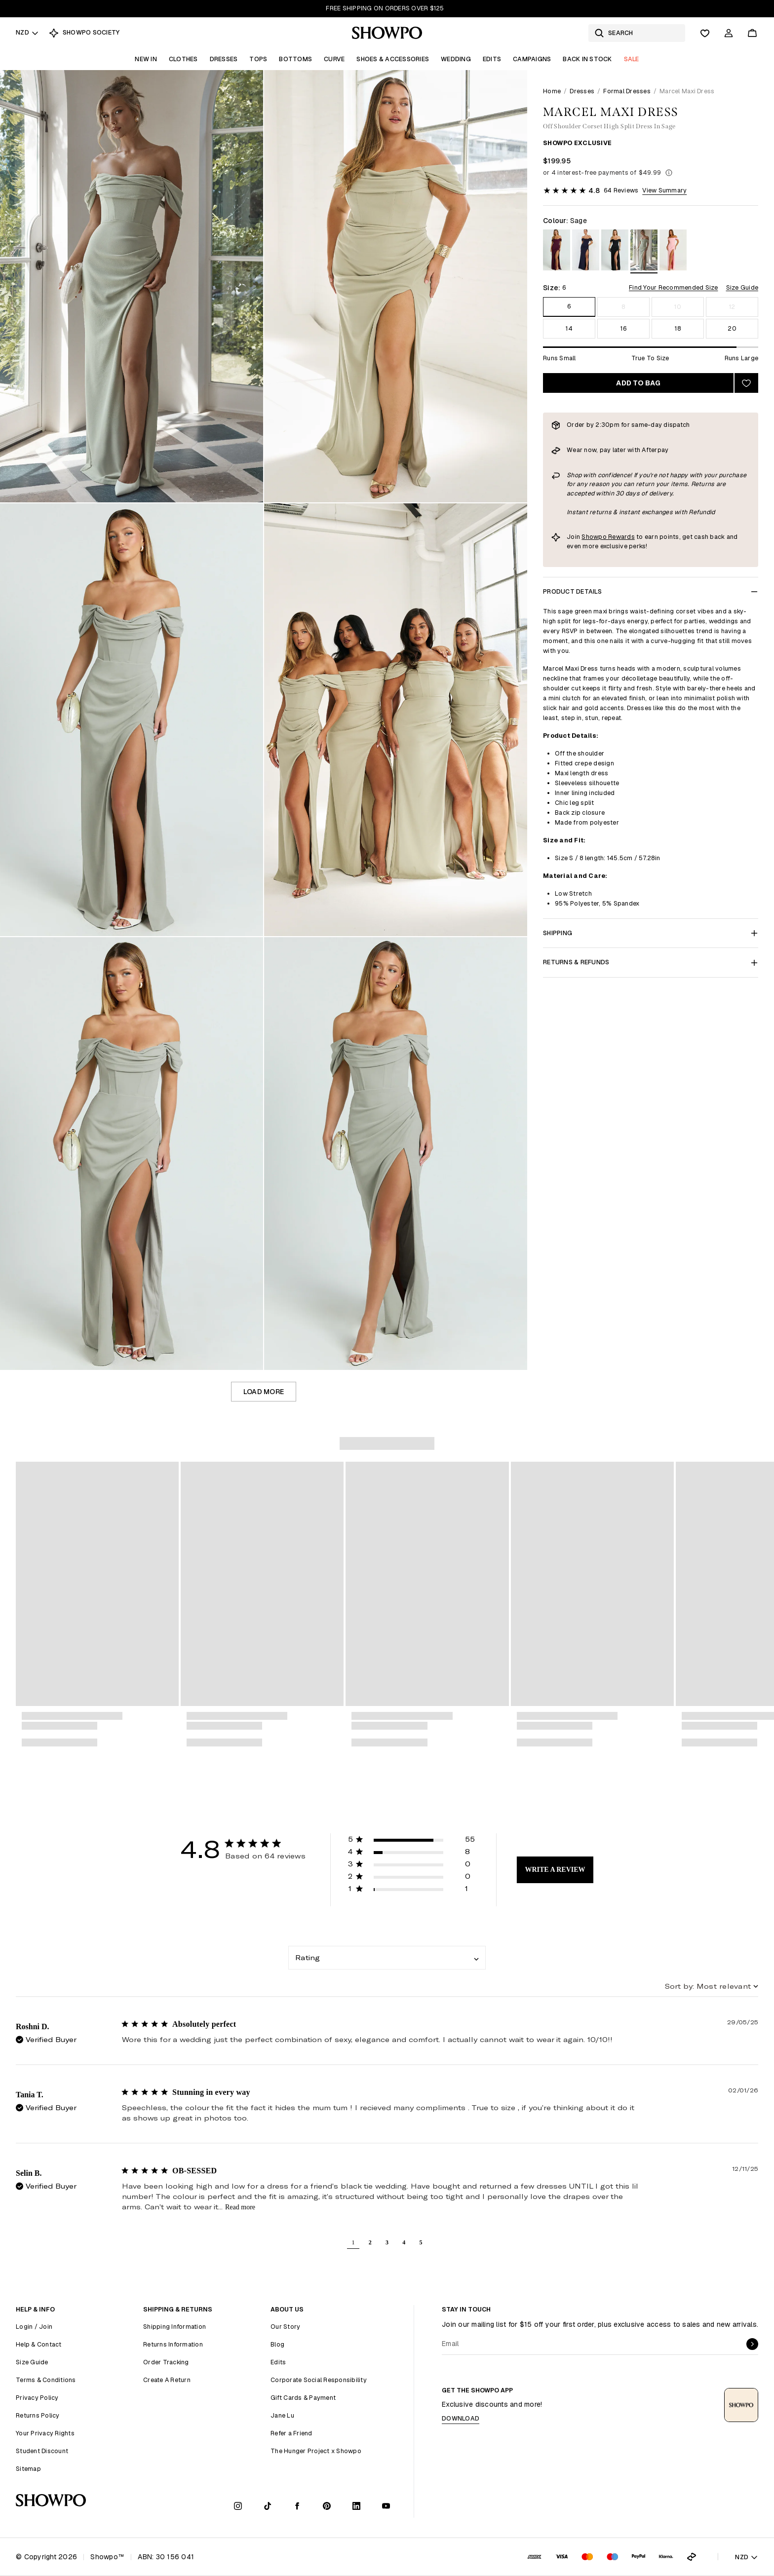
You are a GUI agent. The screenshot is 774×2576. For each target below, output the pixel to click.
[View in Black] (614, 251)
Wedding (456, 59)
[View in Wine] (556, 251)
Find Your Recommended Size (673, 287)
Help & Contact (39, 2344)
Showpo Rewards (608, 536)
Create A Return (167, 2380)
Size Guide (742, 287)
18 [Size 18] (678, 328)
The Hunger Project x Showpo (316, 2451)
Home (552, 91)
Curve (334, 59)
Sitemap (28, 2468)
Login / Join (34, 2326)
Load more (263, 1391)
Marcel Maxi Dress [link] (686, 91)
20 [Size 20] (732, 328)
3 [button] (387, 2242)
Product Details (650, 591)
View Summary (664, 190)
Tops (258, 59)
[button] (411, 1841)
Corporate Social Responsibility (319, 2380)
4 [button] (403, 2242)
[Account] (729, 33)
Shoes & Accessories (392, 59)
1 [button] (352, 2242)
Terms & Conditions (46, 2380)
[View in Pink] (673, 251)
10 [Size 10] (677, 307)
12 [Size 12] (732, 307)
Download (460, 2418)
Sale (631, 59)
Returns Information (173, 2344)
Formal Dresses (627, 91)
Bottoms (295, 59)
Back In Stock (587, 59)
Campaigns (532, 59)
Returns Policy (38, 2415)
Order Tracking (166, 2362)
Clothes (183, 59)
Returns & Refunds (650, 962)
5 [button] (420, 2242)
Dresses (224, 59)
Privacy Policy (37, 2397)
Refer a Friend (291, 2433)
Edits (492, 59)
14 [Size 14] (569, 328)
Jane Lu (282, 2415)
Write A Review (555, 1869)
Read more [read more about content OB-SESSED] (240, 2207)
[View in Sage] (644, 251)
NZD (27, 32)
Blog (277, 2344)
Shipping (650, 933)
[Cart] (752, 33)
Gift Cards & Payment (303, 2397)
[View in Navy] (585, 251)
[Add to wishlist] (746, 383)
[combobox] (387, 1958)
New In (146, 59)
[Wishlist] (705, 33)
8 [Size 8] (623, 307)
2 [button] (370, 2242)
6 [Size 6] (569, 306)
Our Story (285, 2326)
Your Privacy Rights (45, 2433)
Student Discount (42, 2451)
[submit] (752, 2344)
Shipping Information (174, 2326)
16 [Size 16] (623, 328)
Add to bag (638, 383)
